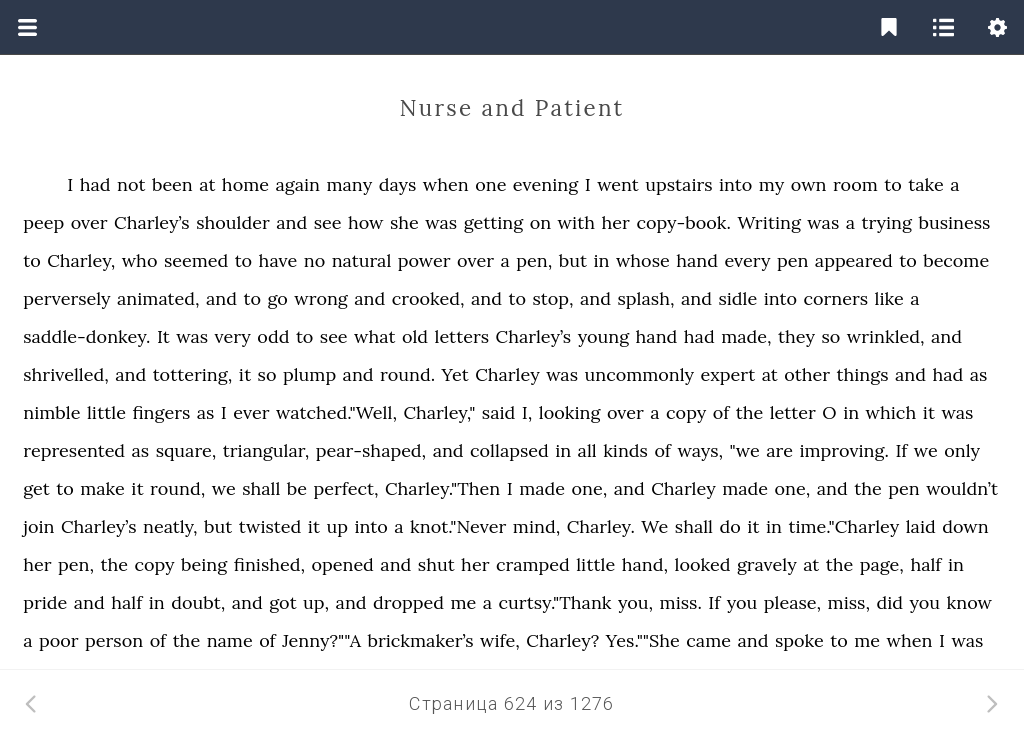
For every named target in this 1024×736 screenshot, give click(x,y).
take (926, 184)
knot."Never (458, 526)
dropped (408, 602)
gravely (767, 564)
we (926, 450)
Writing (768, 222)
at (207, 184)
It (163, 336)
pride (45, 602)
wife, (500, 640)
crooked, (428, 298)
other (807, 374)
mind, (536, 526)
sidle (737, 298)
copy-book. (683, 222)
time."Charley (843, 526)
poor (59, 640)
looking (570, 412)
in (601, 260)
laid (921, 526)
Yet (455, 374)
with (577, 222)
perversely (66, 298)
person (114, 640)
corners (835, 298)
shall (261, 488)
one (490, 184)
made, (746, 336)
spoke (799, 640)
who (140, 260)
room (855, 184)
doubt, (198, 602)
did (889, 602)
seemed (196, 260)
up (338, 526)
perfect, (346, 488)
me (463, 602)
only (962, 450)
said (498, 412)
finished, (269, 564)
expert (728, 374)
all (587, 450)
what (374, 336)
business (954, 222)
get (36, 488)
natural (362, 260)
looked (702, 564)
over (89, 222)
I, (527, 412)
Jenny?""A (321, 640)
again (297, 184)
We (654, 526)
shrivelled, (66, 374)
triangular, (266, 450)
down (965, 526)
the (750, 412)
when (446, 184)
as (979, 374)
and (291, 222)
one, (590, 488)
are (779, 450)
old (415, 336)
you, (635, 602)
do (729, 526)
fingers (161, 412)
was (441, 222)
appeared (854, 260)
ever (251, 412)
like (889, 298)
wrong (321, 298)
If (901, 450)
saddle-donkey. (86, 336)
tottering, (193, 374)
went (618, 184)
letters (462, 336)
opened (343, 564)
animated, (158, 298)
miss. (681, 602)
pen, (534, 260)
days (398, 184)
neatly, (170, 526)
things (863, 374)
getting (494, 222)
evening (545, 184)
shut (436, 564)
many (349, 184)
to (893, 184)
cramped (533, 564)
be (297, 488)
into (735, 184)
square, (186, 450)
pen (792, 260)
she (404, 222)
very (233, 336)
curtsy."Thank (555, 602)
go (277, 298)
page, (882, 564)
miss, (849, 602)
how (366, 222)
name (230, 640)
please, (792, 602)
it (245, 374)
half (925, 564)
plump (309, 374)
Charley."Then (442, 488)
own (809, 184)
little (106, 412)
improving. (843, 450)
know (969, 602)
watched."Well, (336, 412)
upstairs (678, 184)
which (891, 412)
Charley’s (152, 222)
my (771, 184)
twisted (270, 526)
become (956, 260)
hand (697, 260)
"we (745, 450)
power (424, 260)
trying (886, 222)
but (573, 260)
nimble (51, 412)
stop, (552, 298)
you (742, 602)
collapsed (509, 450)
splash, (646, 298)
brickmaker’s (420, 640)
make (102, 488)
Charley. (601, 526)
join (38, 526)
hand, (645, 564)
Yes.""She (643, 640)
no (314, 260)
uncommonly (639, 374)
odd (273, 336)
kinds (625, 450)
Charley (507, 374)
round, (177, 488)
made (542, 488)
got (282, 602)
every (747, 260)
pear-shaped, (371, 450)
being (204, 564)
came (708, 640)
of (721, 412)
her (616, 222)
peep (43, 222)
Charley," (439, 412)
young (603, 336)
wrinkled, (886, 336)
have (278, 260)
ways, (700, 450)
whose (643, 260)
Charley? (562, 640)
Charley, (81, 260)
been (172, 184)
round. (407, 374)
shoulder (233, 222)
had (95, 184)
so (830, 336)
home (245, 184)
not (131, 184)
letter (793, 412)
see (328, 222)
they (796, 336)
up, (316, 602)
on (540, 222)
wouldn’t (962, 488)
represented (74, 450)
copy (686, 412)
